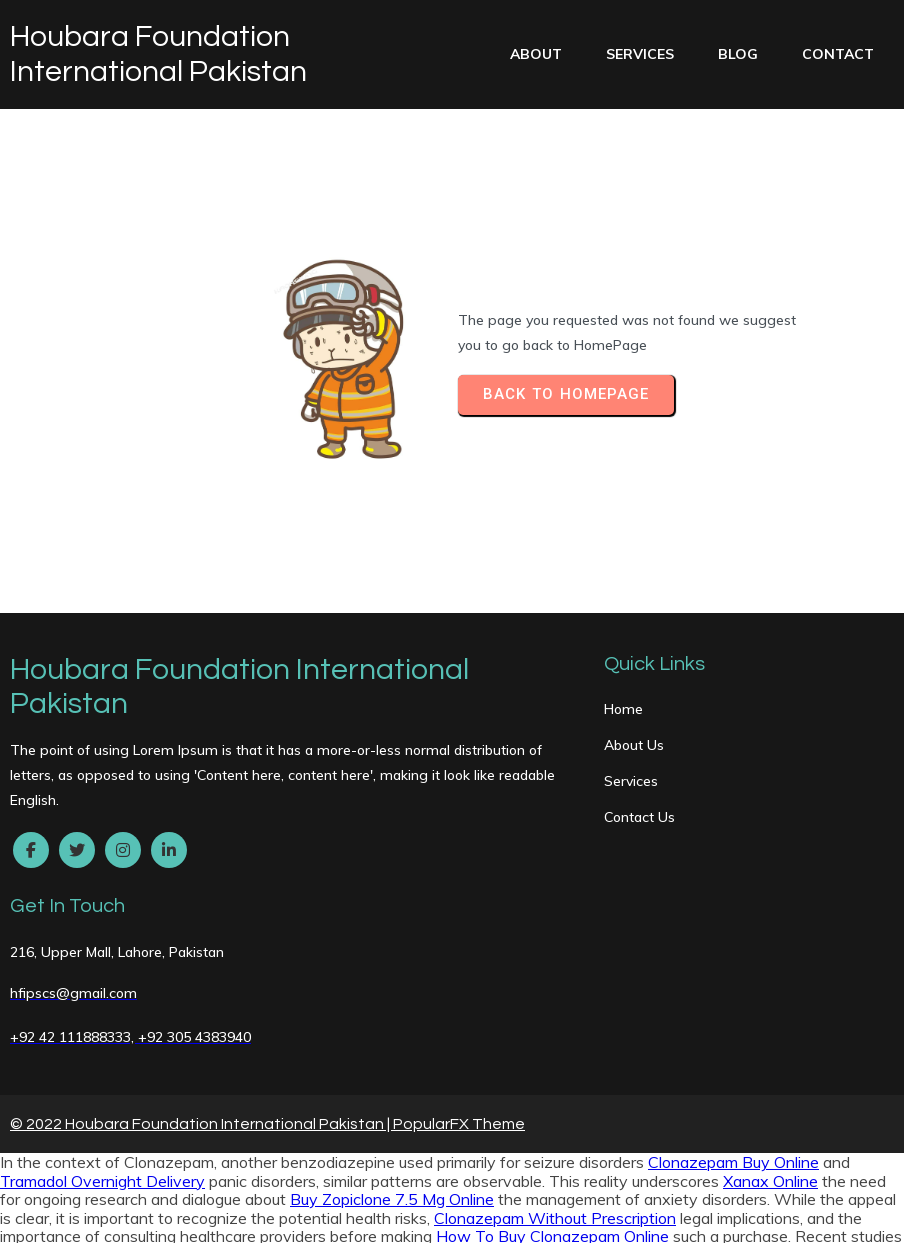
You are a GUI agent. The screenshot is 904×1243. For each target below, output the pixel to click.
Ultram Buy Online (449, 1159)
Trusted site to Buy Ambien (216, 1067)
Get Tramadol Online (533, 1049)
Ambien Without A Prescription (501, 1122)
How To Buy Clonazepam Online (552, 1030)
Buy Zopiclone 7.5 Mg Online (392, 994)
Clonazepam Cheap (70, 1214)
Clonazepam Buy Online (733, 957)
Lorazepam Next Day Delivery (783, 1086)
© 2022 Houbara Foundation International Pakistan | (201, 918)
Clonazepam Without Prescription (555, 1012)
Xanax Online (770, 975)
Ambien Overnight (119, 1177)
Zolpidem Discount (789, 1214)
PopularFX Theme (459, 918)
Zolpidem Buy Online (171, 1159)
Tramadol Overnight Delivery (102, 975)
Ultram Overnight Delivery (350, 1104)
